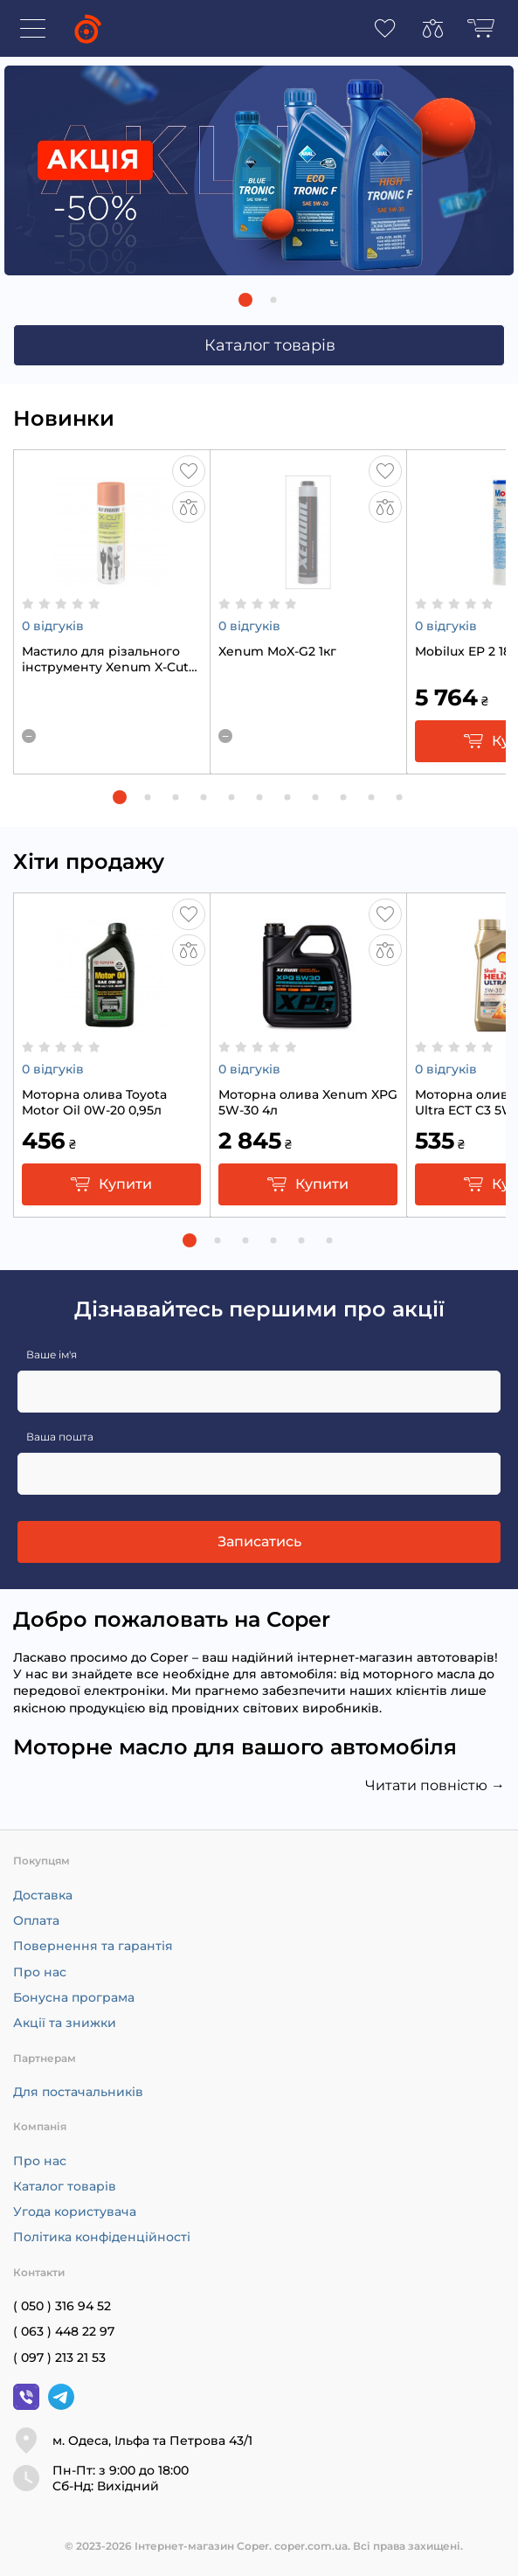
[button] (245, 300)
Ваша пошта (59, 1436)
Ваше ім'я (51, 1354)
